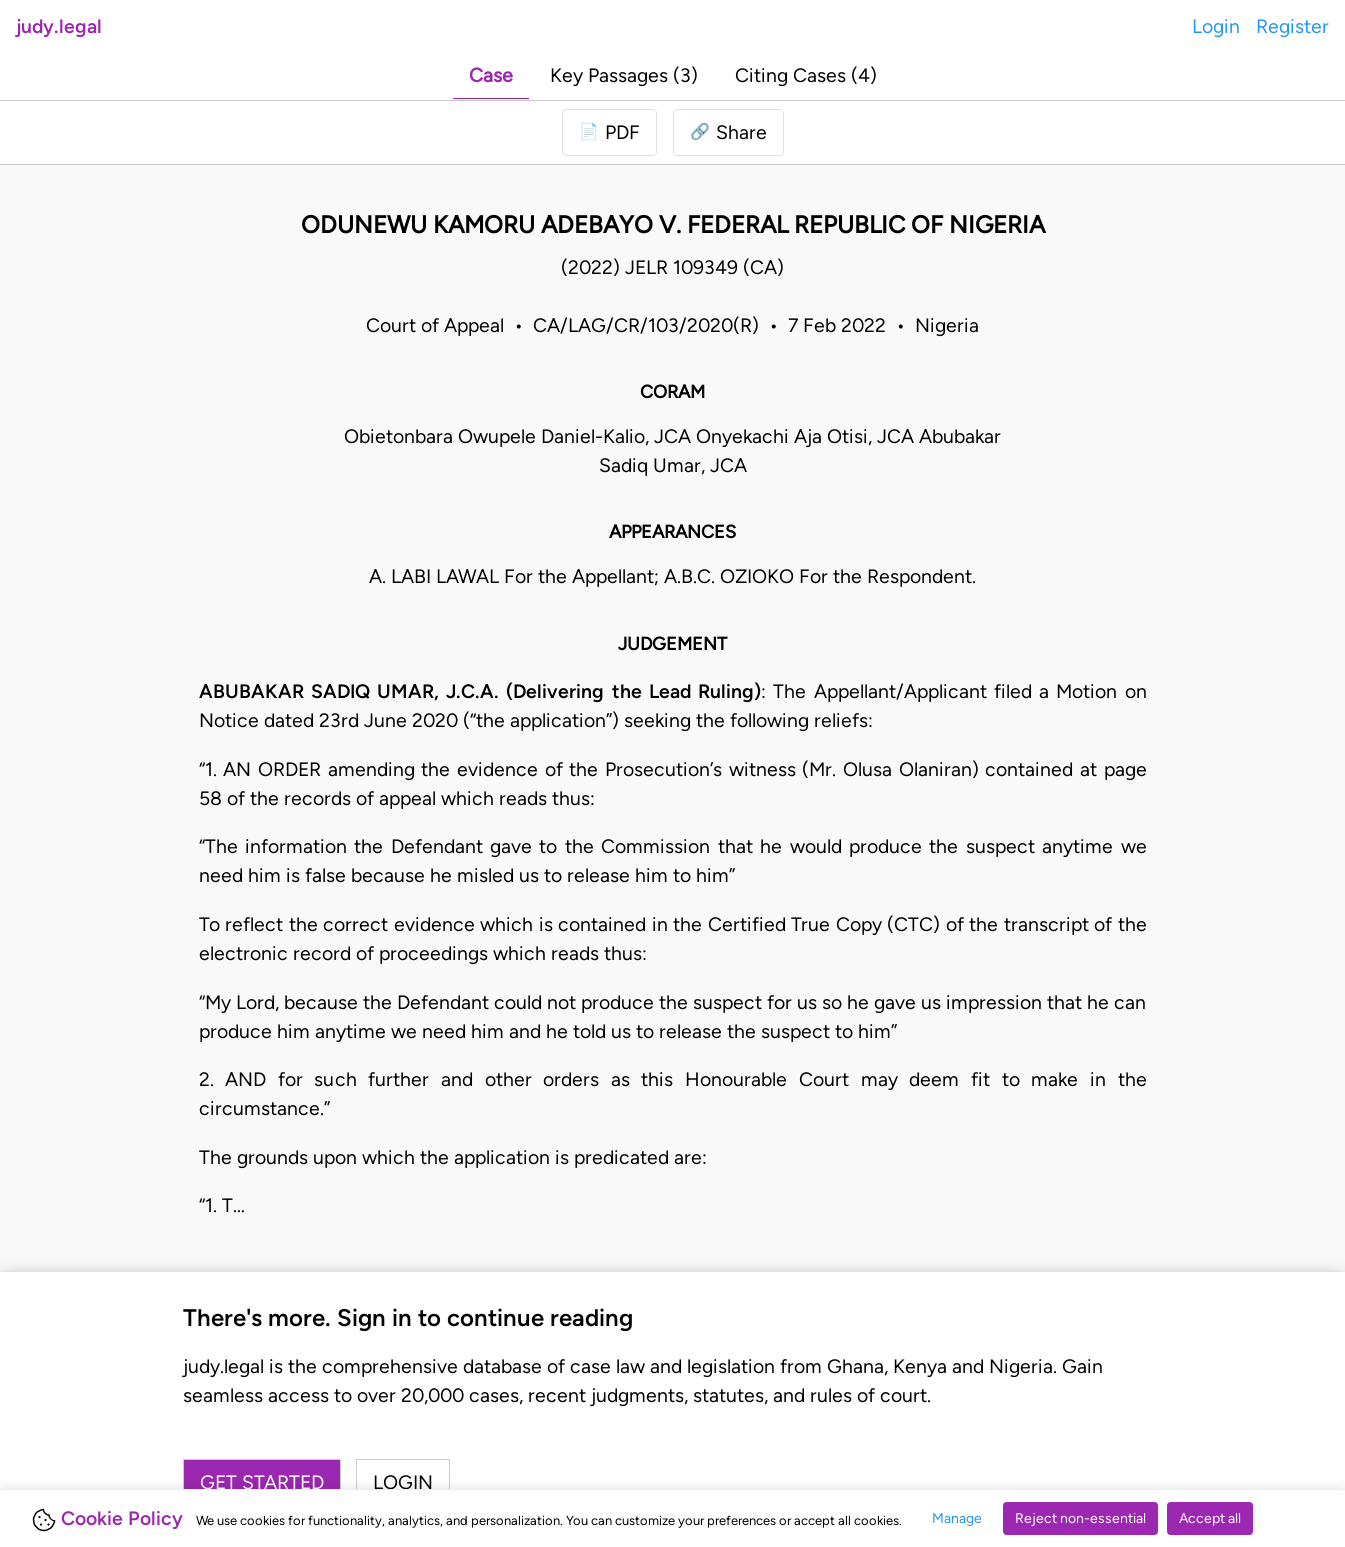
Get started (262, 1482)
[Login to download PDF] (609, 132)
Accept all (1210, 1518)
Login (1216, 26)
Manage (957, 1518)
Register (1292, 26)
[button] (728, 132)
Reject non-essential (1080, 1518)
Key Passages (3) (624, 75)
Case (491, 75)
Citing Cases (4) (806, 75)
